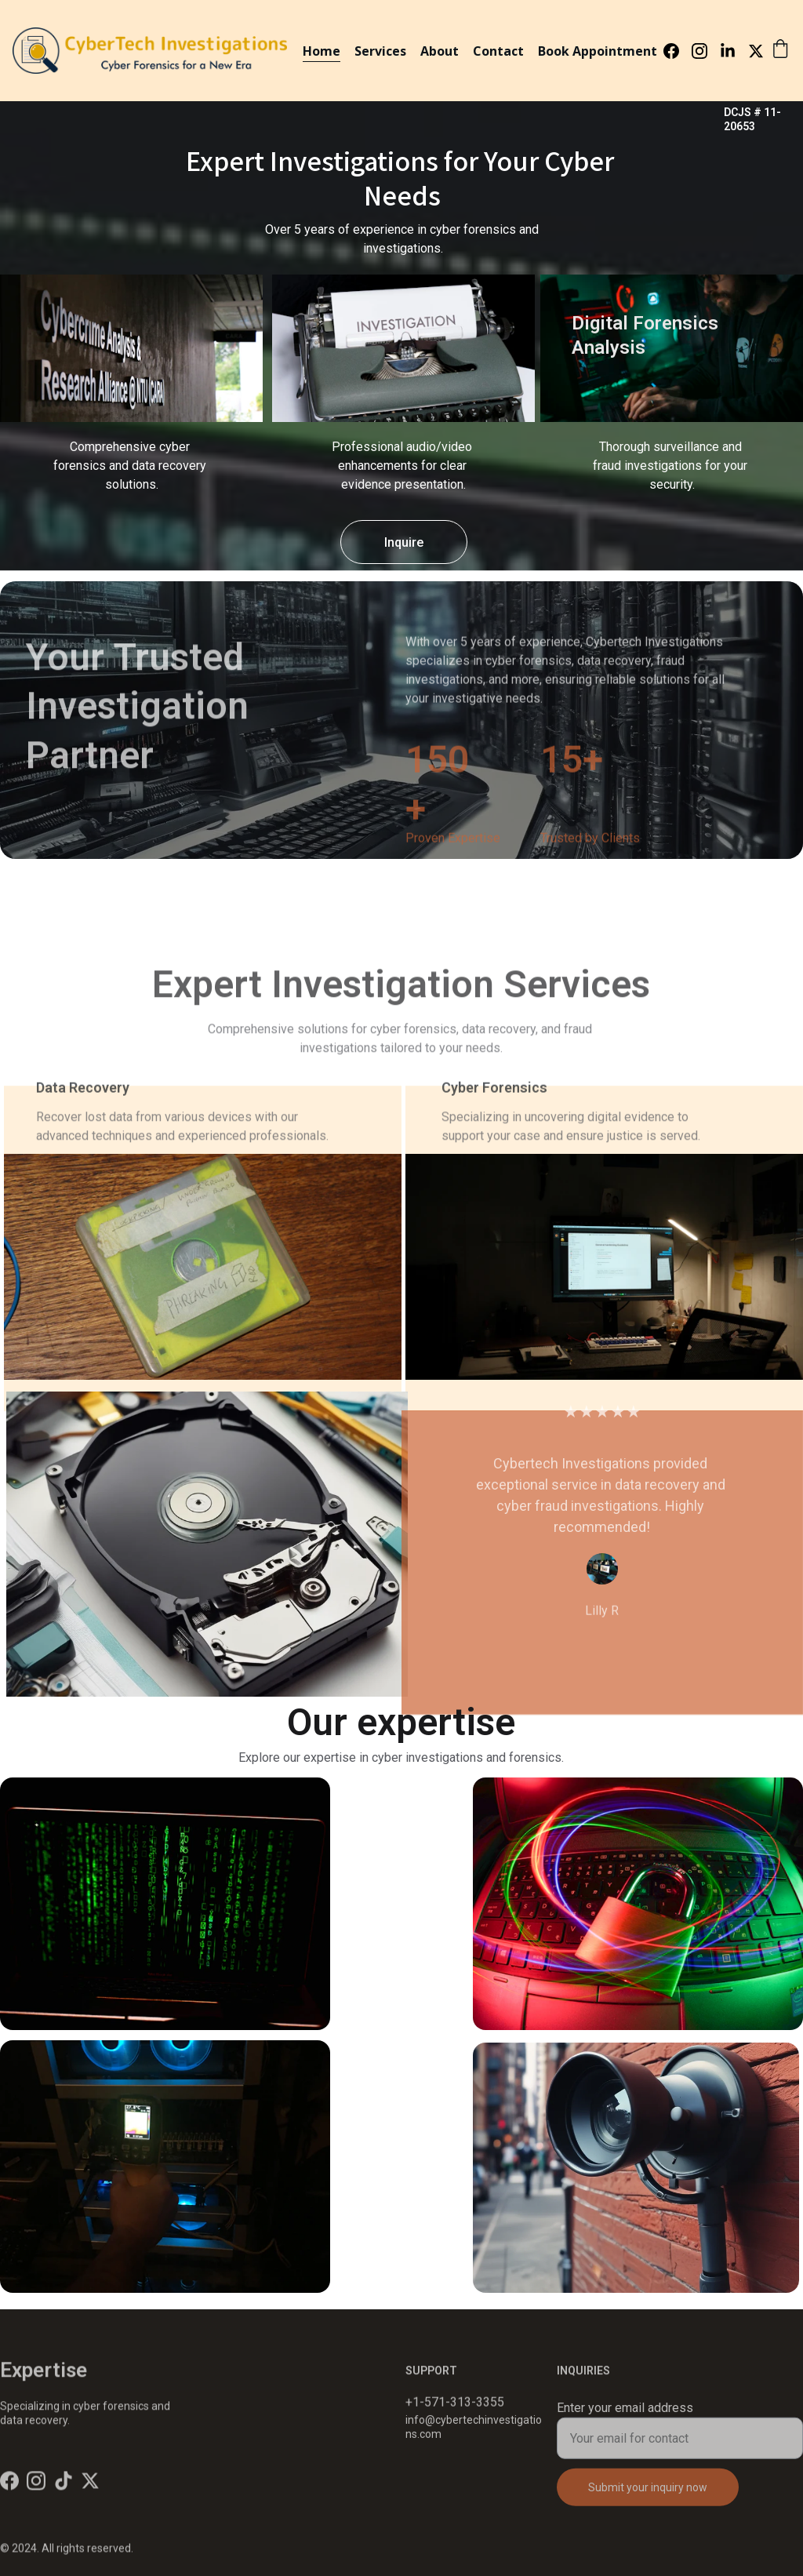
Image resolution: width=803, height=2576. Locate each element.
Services (380, 51)
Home (321, 51)
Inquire (403, 542)
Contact (498, 51)
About (439, 51)
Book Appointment (597, 51)
